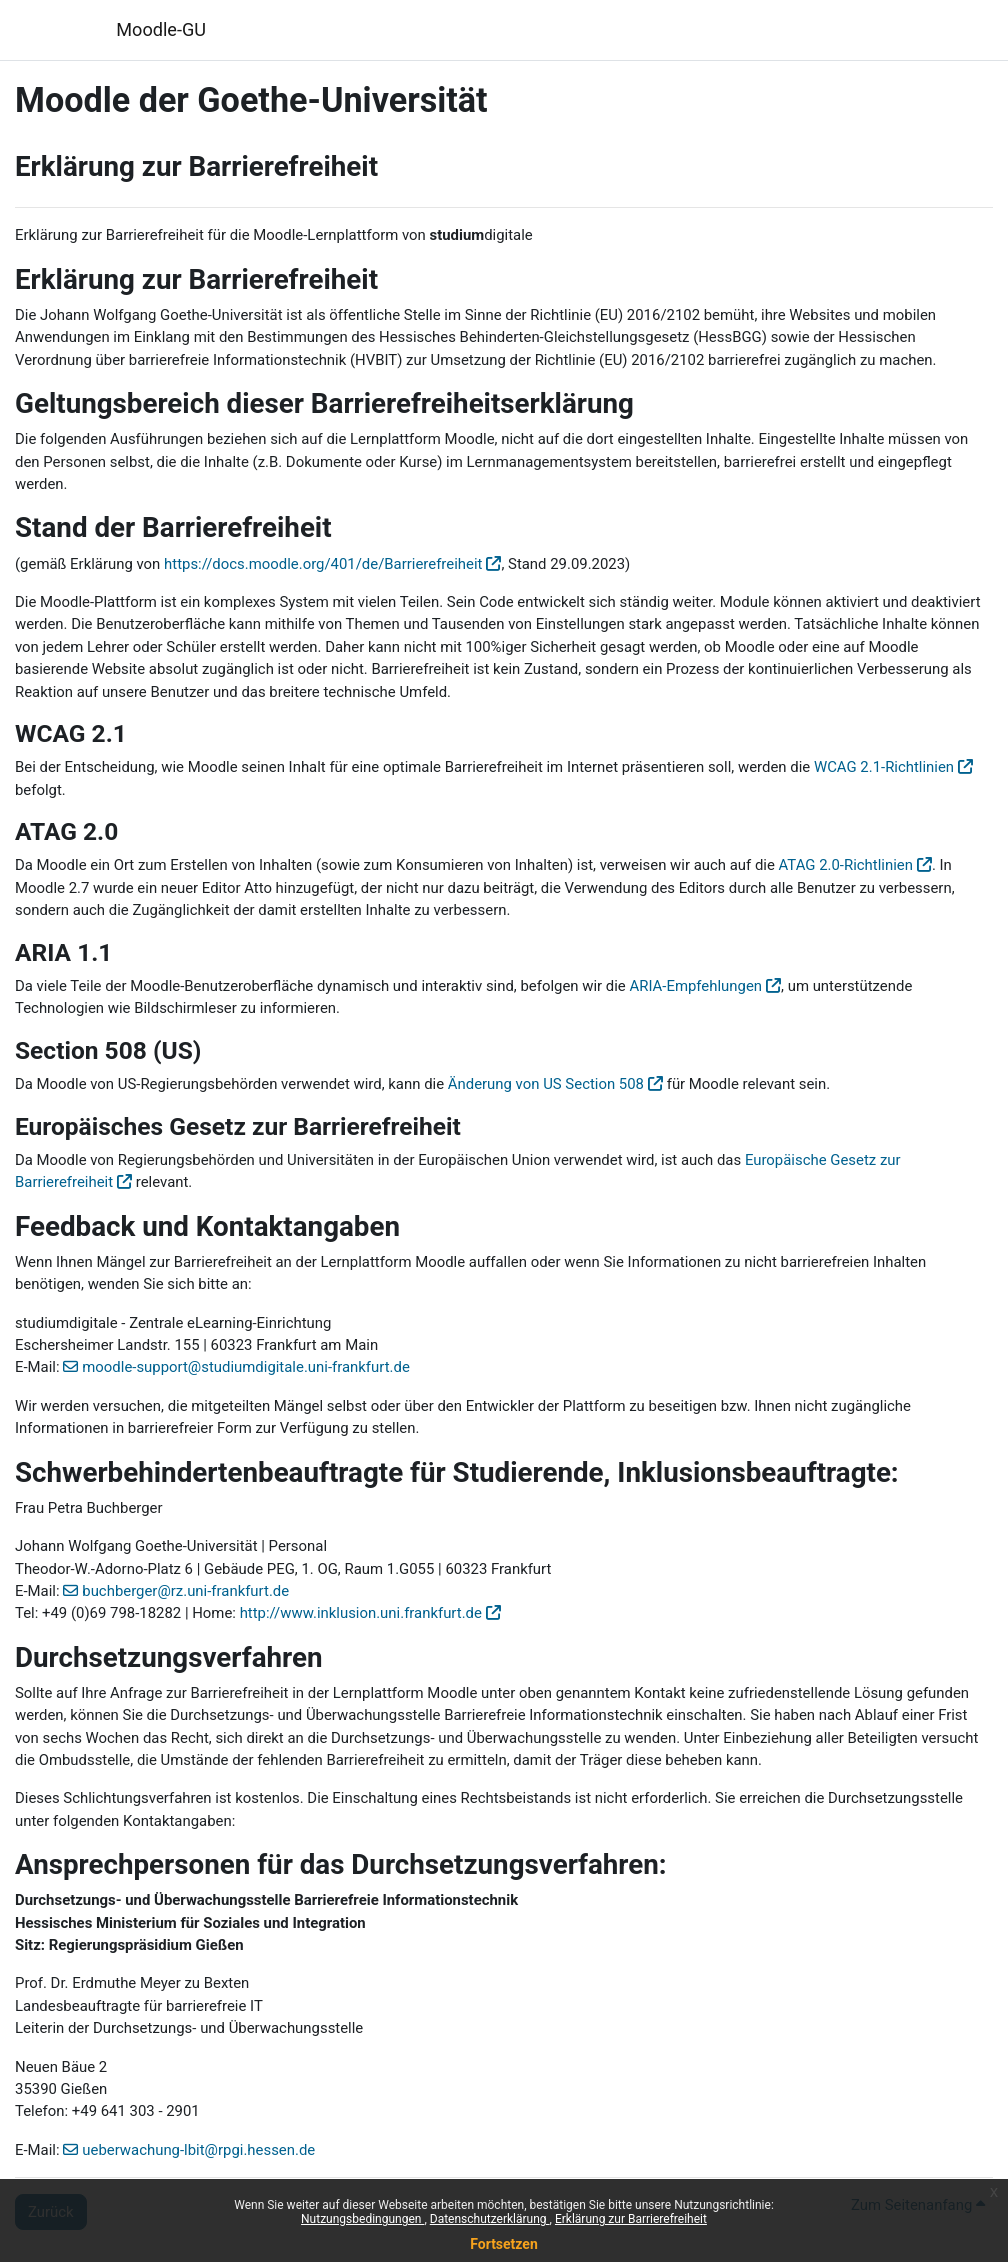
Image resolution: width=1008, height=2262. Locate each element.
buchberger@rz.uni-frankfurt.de (185, 1591)
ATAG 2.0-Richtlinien (846, 865)
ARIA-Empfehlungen (695, 986)
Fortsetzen (504, 2244)
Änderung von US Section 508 (546, 1084)
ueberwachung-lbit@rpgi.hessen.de (198, 2150)
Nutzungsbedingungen (362, 2219)
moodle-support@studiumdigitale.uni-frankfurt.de (246, 1367)
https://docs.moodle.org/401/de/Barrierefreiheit (323, 564)
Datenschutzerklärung (490, 2219)
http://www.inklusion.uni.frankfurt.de (361, 1613)
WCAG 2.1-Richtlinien (884, 767)
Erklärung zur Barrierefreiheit (631, 2219)
